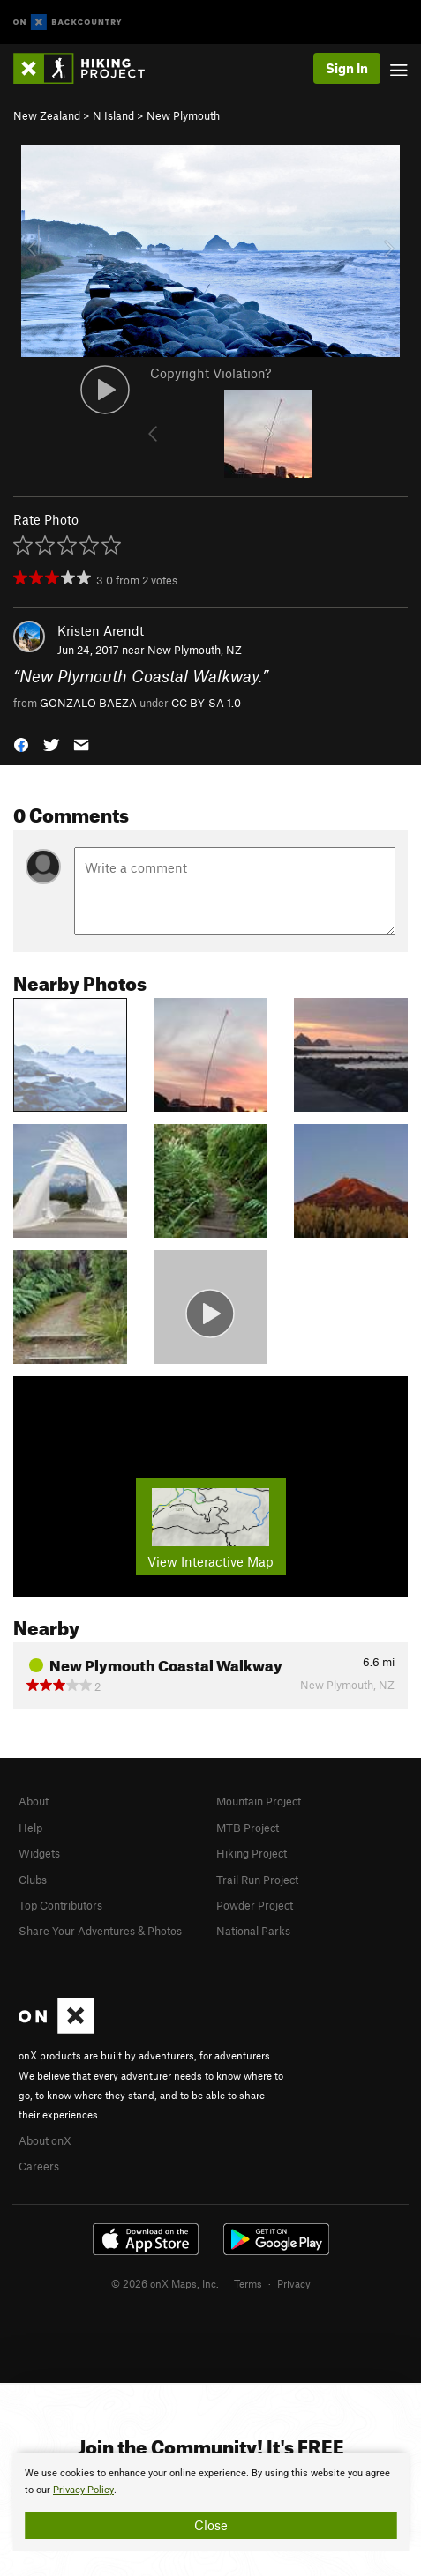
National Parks (253, 1931)
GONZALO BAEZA (88, 703)
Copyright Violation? (210, 373)
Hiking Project (251, 1853)
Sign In (347, 68)
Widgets (39, 1853)
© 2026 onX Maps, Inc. (165, 2283)
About (34, 1801)
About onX (45, 2140)
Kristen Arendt (100, 630)
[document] (210, 2502)
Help (30, 1827)
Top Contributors (60, 1905)
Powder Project (254, 1905)
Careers (39, 2166)
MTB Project (247, 1827)
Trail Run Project (257, 1879)
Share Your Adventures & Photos (100, 1931)
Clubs (33, 1879)
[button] (21, 743)
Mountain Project (258, 1801)
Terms (248, 2283)
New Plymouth (183, 115)
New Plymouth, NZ (194, 650)
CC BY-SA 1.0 (206, 703)
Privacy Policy (83, 2490)
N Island (113, 115)
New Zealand (46, 115)
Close (211, 2525)
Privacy (294, 2283)
